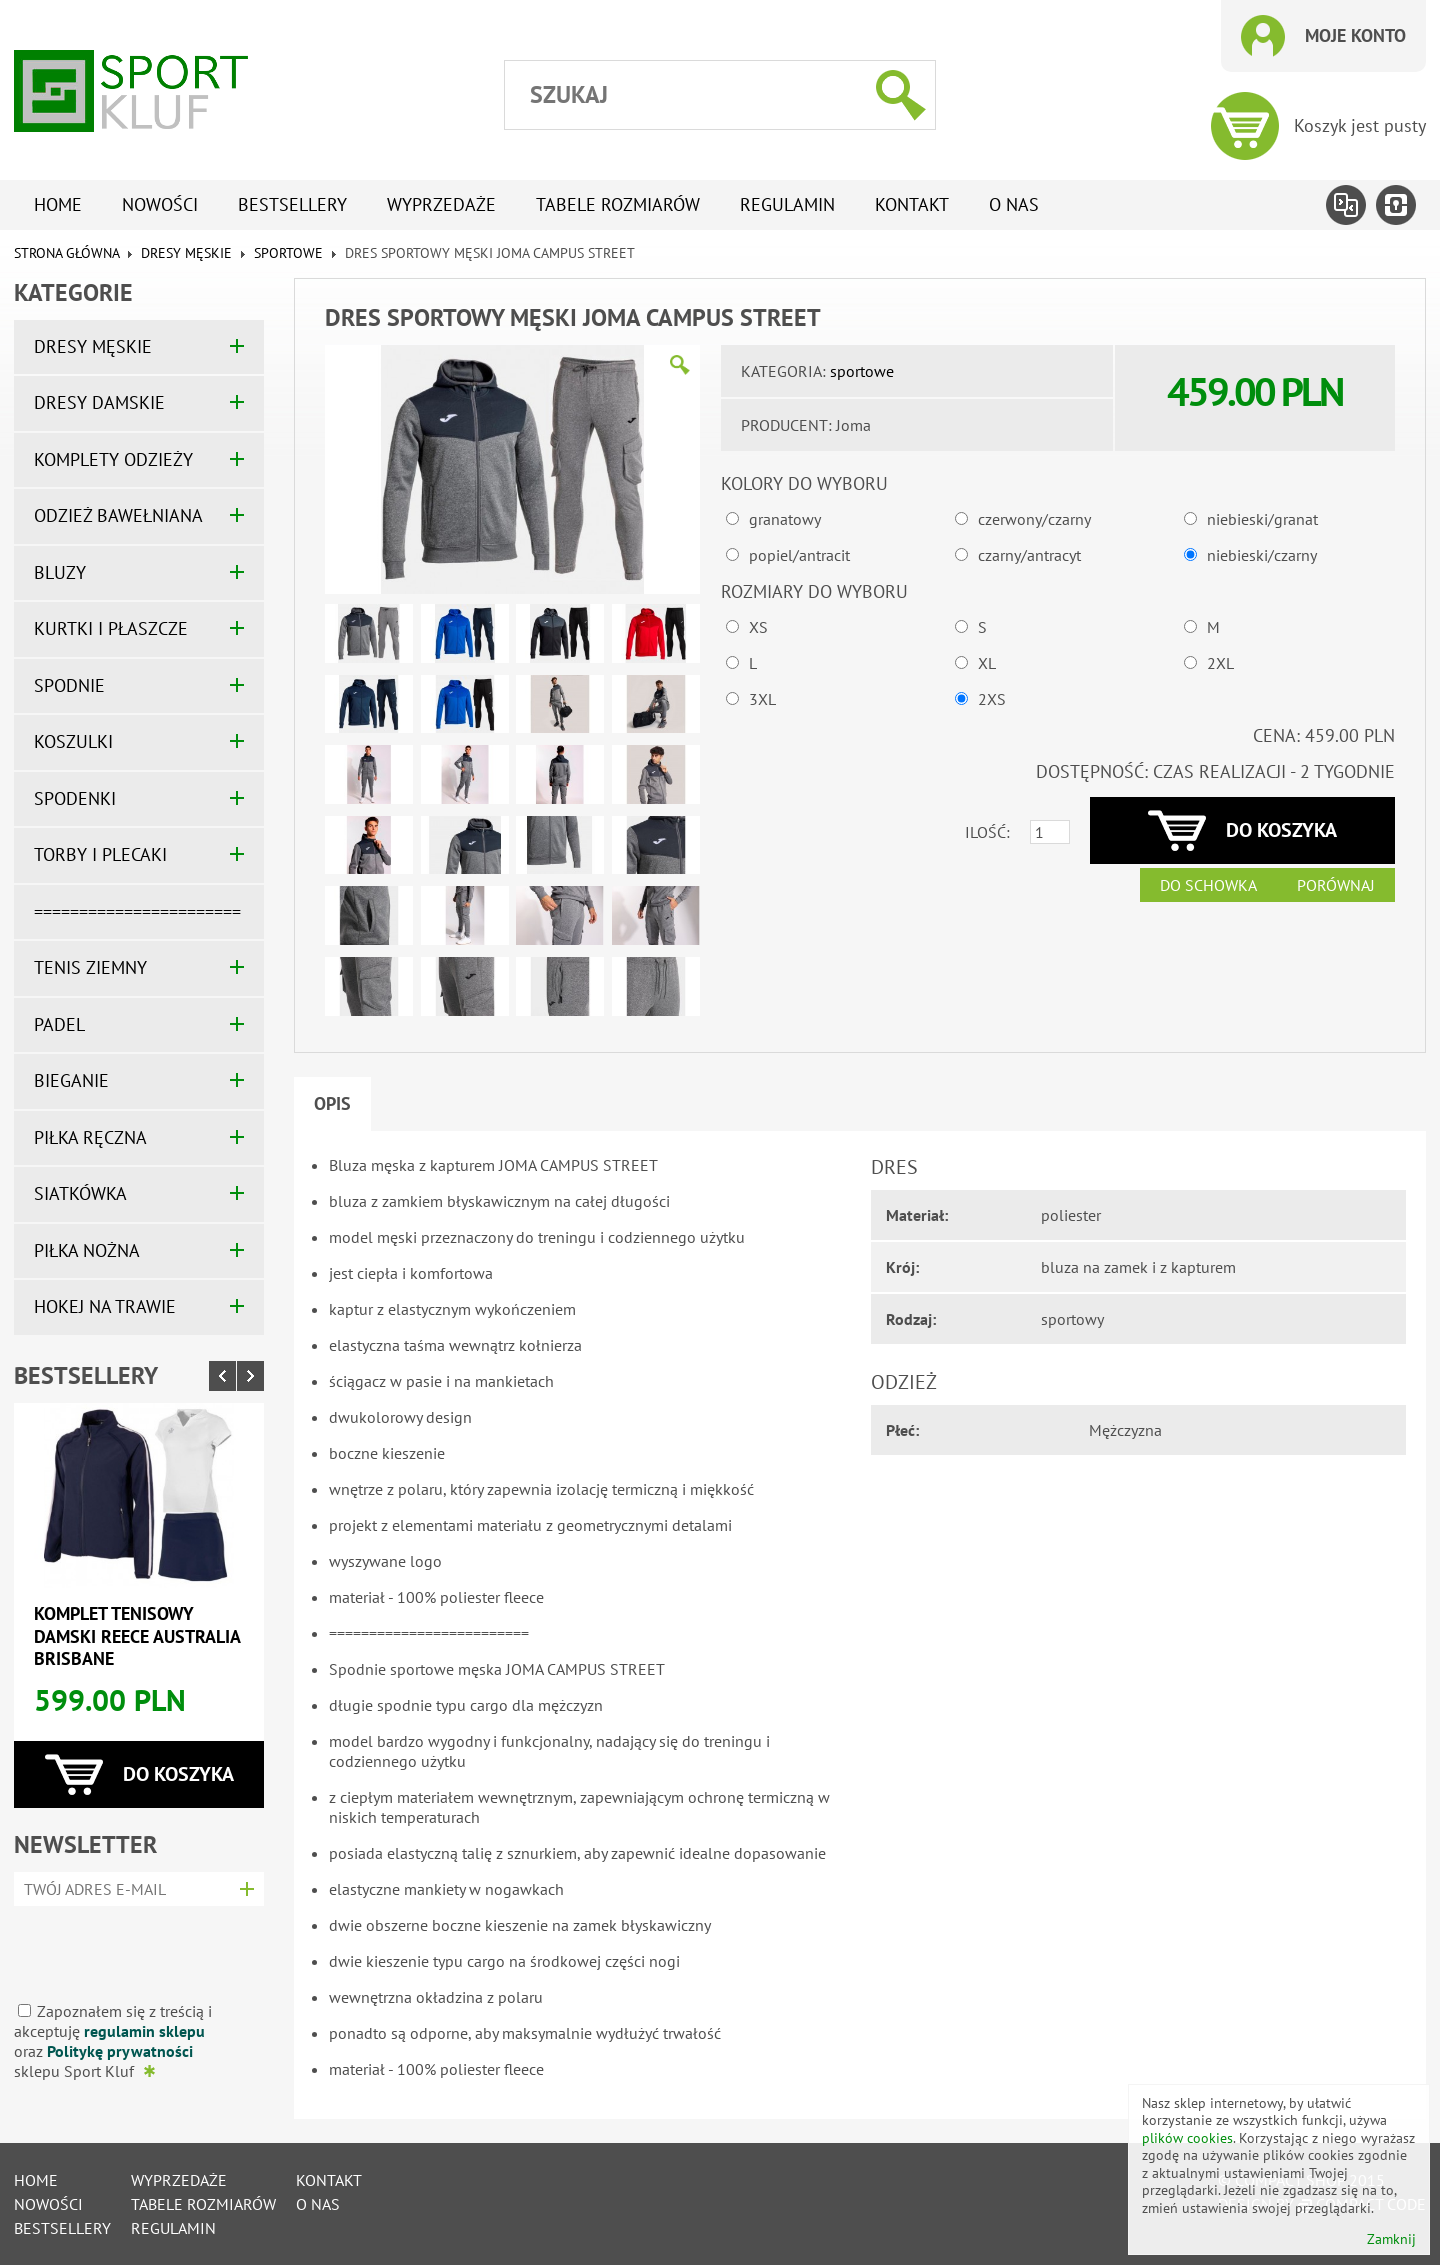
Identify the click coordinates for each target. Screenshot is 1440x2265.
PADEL (59, 1024)
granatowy (785, 519)
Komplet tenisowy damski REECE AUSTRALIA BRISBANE (137, 1636)
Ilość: (987, 832)
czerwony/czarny (1034, 519)
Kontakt (912, 204)
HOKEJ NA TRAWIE (105, 1306)
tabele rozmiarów (618, 204)
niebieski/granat (1262, 519)
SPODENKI (75, 798)
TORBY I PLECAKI (100, 854)
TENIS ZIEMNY (90, 967)
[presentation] (132, 1946)
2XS (992, 699)
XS (758, 627)
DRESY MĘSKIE (186, 253)
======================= (137, 911)
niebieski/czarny (1262, 555)
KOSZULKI (73, 741)
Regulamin (787, 204)
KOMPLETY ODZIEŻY (113, 459)
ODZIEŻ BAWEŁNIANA (118, 515)
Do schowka (1208, 885)
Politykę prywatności (120, 2051)
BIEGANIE (71, 1080)
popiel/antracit (799, 555)
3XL (762, 699)
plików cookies (1187, 2138)
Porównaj (1336, 885)
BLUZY (60, 572)
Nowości (160, 204)
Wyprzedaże (441, 204)
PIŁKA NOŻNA (87, 1250)
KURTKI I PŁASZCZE (111, 628)
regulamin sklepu (144, 2031)
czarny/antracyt (1029, 555)
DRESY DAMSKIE (99, 402)
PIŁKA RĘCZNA (90, 1137)
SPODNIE (69, 685)
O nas (1014, 204)
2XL (1220, 663)
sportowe (290, 253)
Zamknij (1391, 2239)
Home (58, 204)
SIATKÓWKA (80, 1193)
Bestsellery (292, 204)
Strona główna (66, 253)
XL (987, 663)
